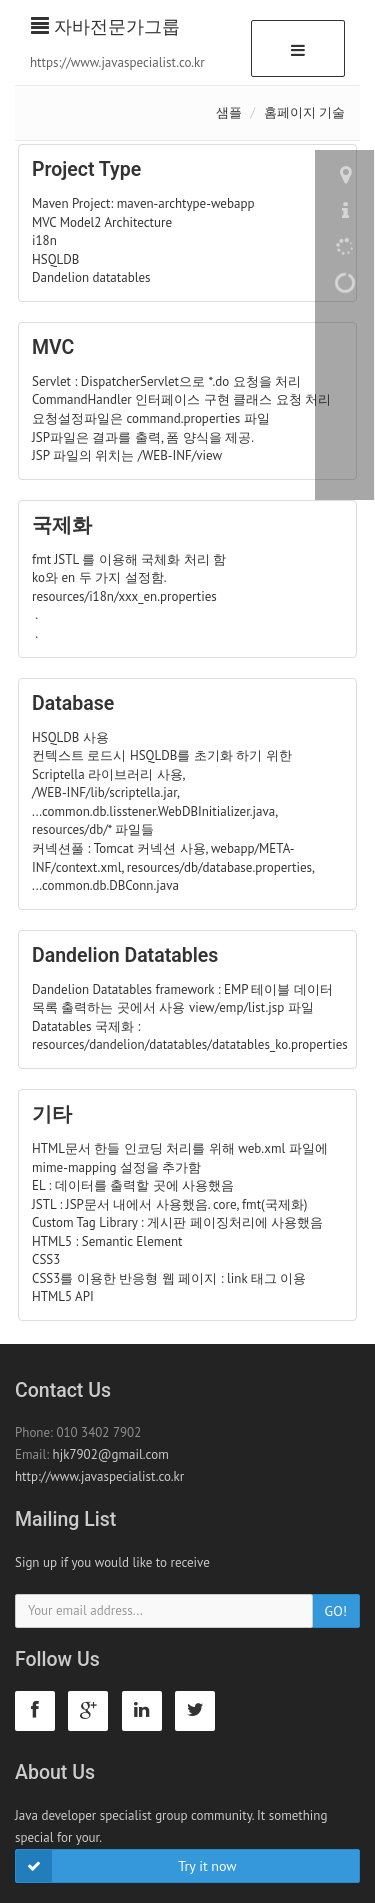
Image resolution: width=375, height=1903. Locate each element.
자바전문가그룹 (105, 26)
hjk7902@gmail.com (111, 1454)
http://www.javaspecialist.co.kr (99, 1476)
